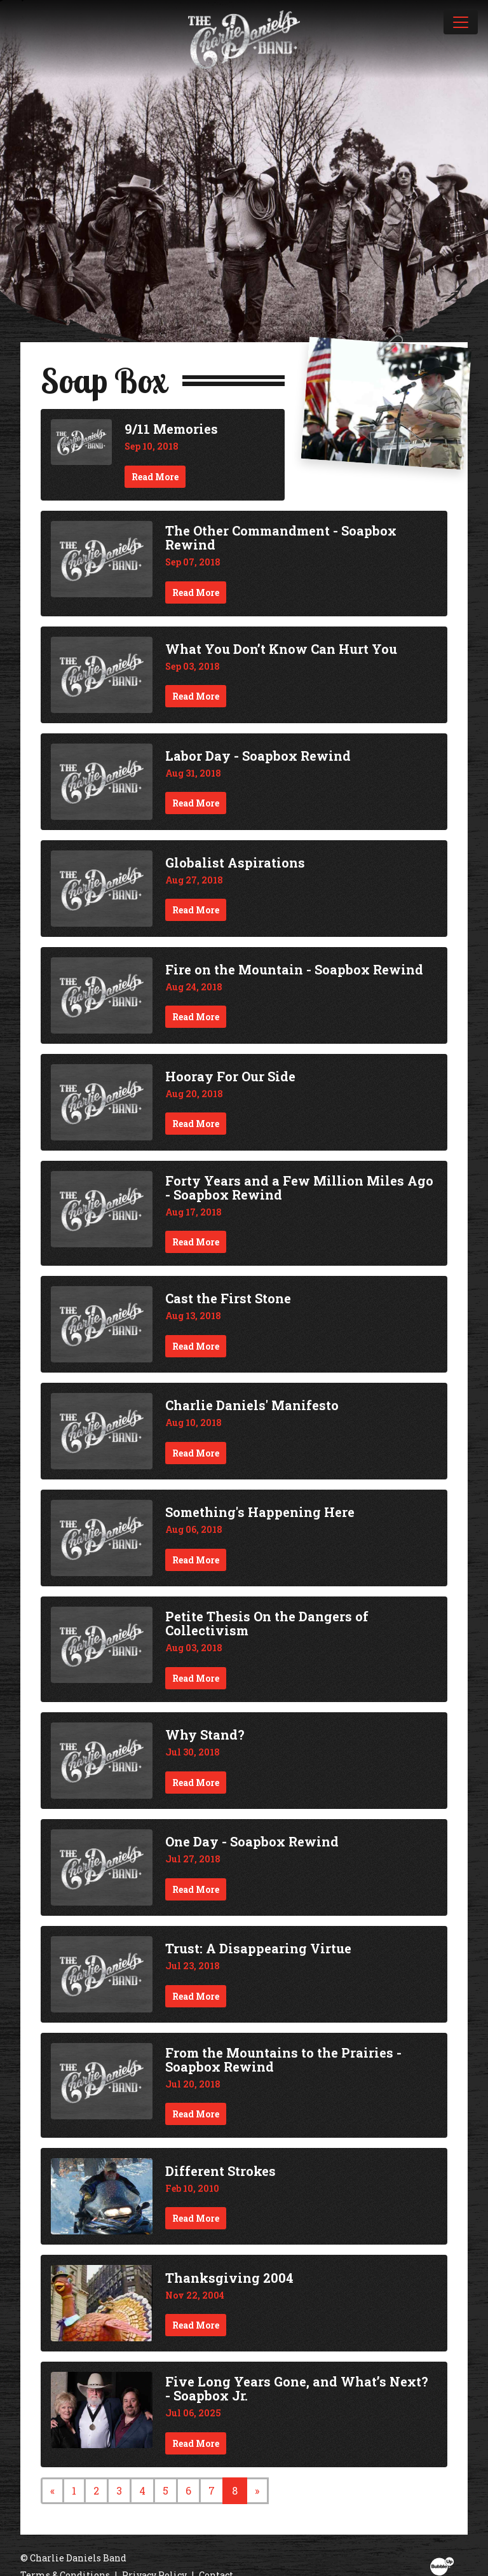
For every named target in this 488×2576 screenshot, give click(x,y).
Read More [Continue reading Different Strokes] (195, 2218)
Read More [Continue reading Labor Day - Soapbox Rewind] (195, 803)
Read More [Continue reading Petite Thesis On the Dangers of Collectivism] (195, 1678)
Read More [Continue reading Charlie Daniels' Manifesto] (195, 1453)
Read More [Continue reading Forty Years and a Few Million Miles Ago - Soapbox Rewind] (195, 1242)
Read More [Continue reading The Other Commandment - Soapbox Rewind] (195, 592)
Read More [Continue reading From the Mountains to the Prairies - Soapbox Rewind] (195, 2114)
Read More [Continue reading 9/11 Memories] (155, 477)
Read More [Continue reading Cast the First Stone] (195, 1346)
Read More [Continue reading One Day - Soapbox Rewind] (195, 1889)
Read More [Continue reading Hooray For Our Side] (195, 1124)
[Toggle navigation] (461, 22)
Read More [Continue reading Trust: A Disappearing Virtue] (195, 1996)
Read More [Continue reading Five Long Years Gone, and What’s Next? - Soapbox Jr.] (195, 2443)
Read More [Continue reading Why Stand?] (195, 1782)
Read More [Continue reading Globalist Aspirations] (195, 910)
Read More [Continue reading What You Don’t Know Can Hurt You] (195, 696)
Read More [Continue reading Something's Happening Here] (195, 1560)
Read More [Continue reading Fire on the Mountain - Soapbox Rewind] (195, 1017)
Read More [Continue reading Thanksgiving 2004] (195, 2325)
